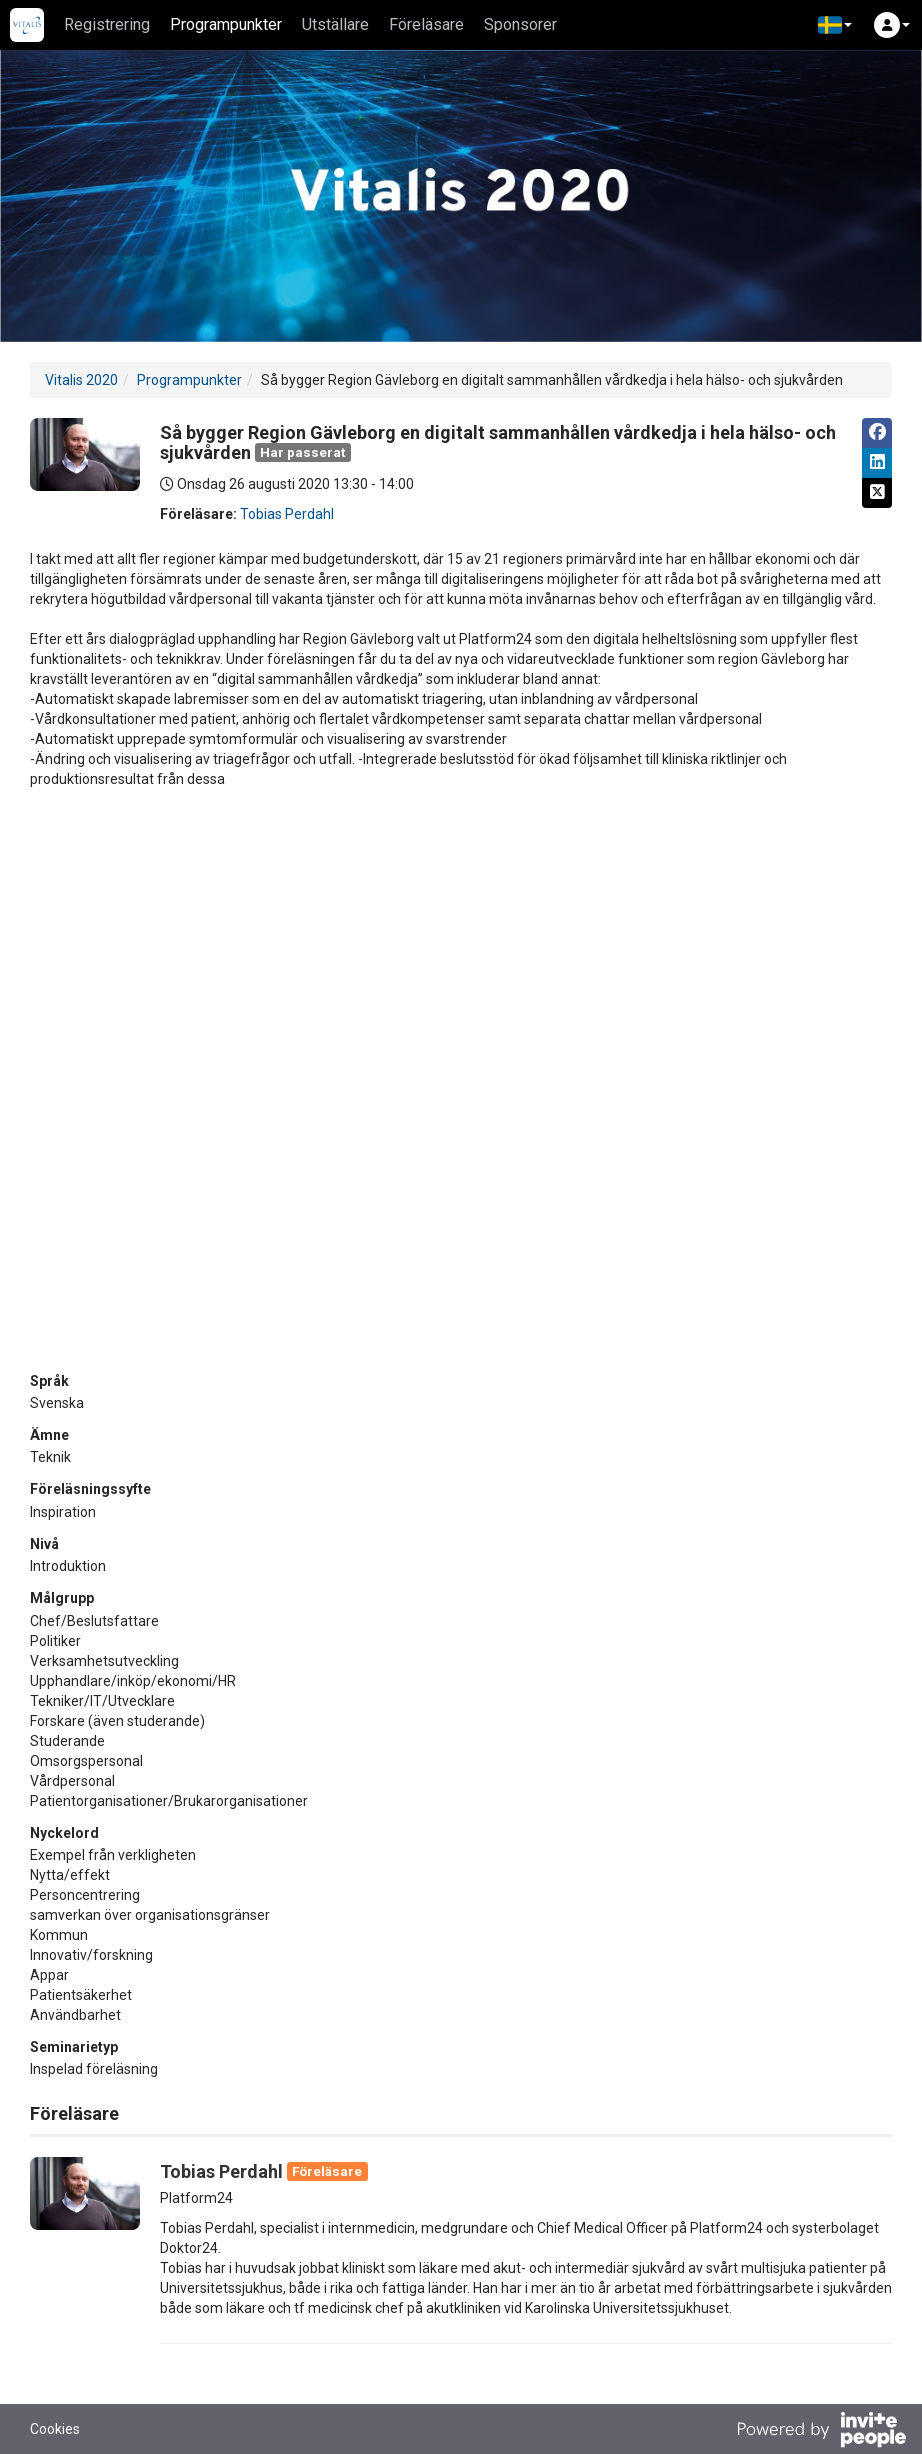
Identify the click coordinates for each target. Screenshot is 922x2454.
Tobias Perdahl (287, 514)
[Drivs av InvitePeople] (821, 2432)
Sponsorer (520, 24)
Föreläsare (426, 24)
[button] (835, 25)
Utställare (335, 24)
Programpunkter (226, 24)
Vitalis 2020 (81, 380)
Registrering (107, 24)
